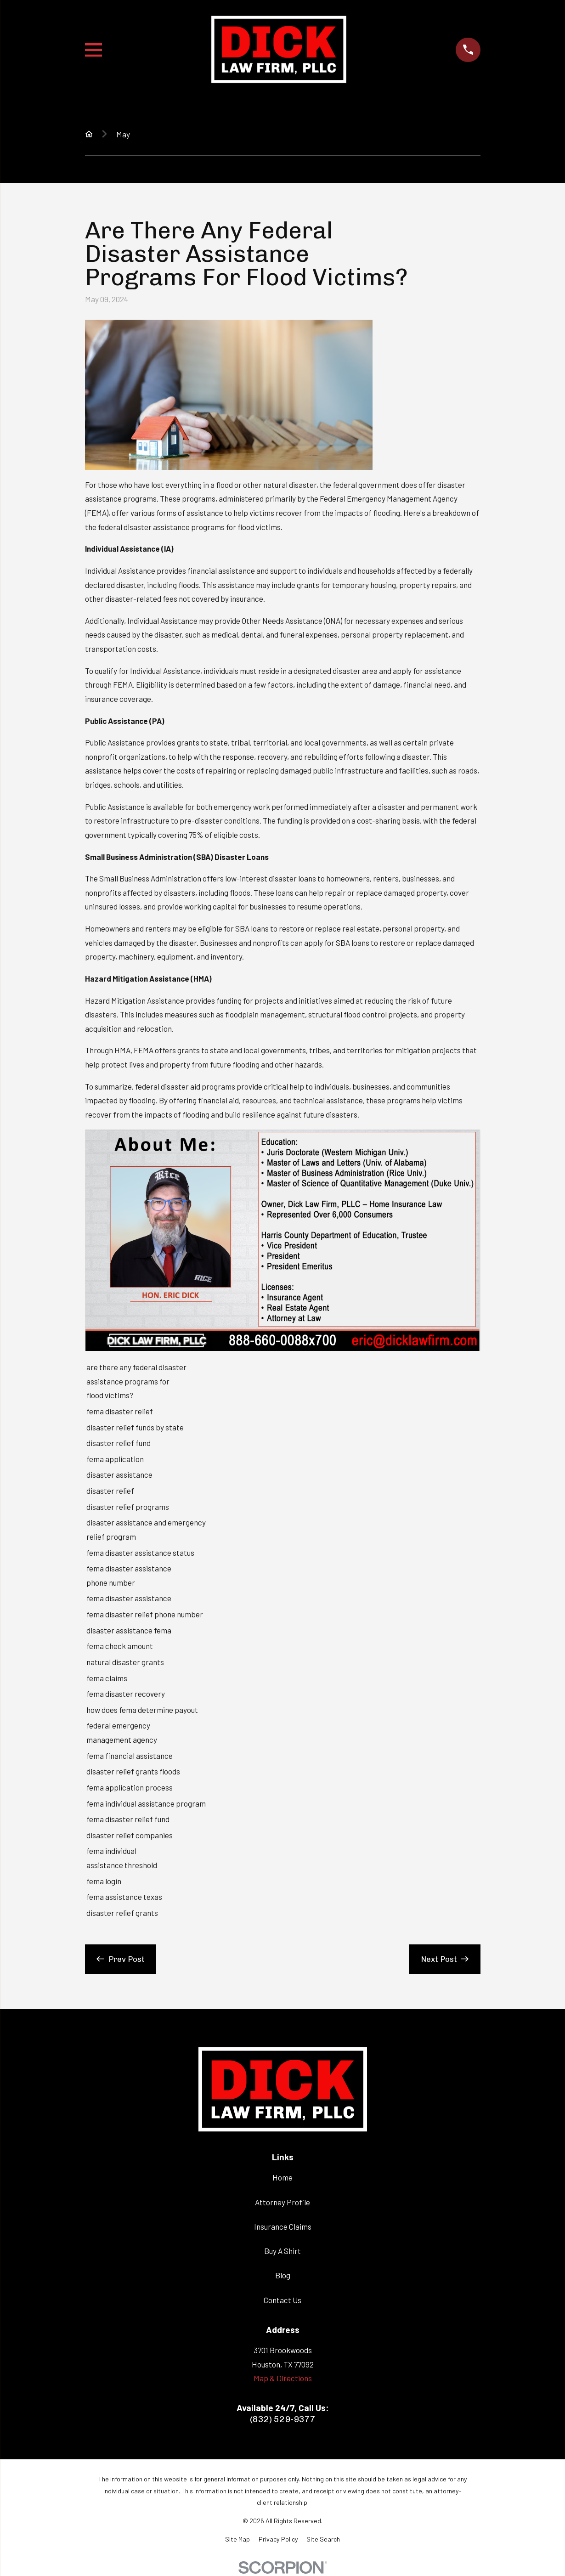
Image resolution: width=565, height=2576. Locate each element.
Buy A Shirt (282, 2250)
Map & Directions (283, 2378)
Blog (282, 2275)
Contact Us (282, 2300)
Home (282, 2177)
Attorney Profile (282, 2202)
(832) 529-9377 (283, 2419)
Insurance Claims (282, 2226)
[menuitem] (237, 2539)
